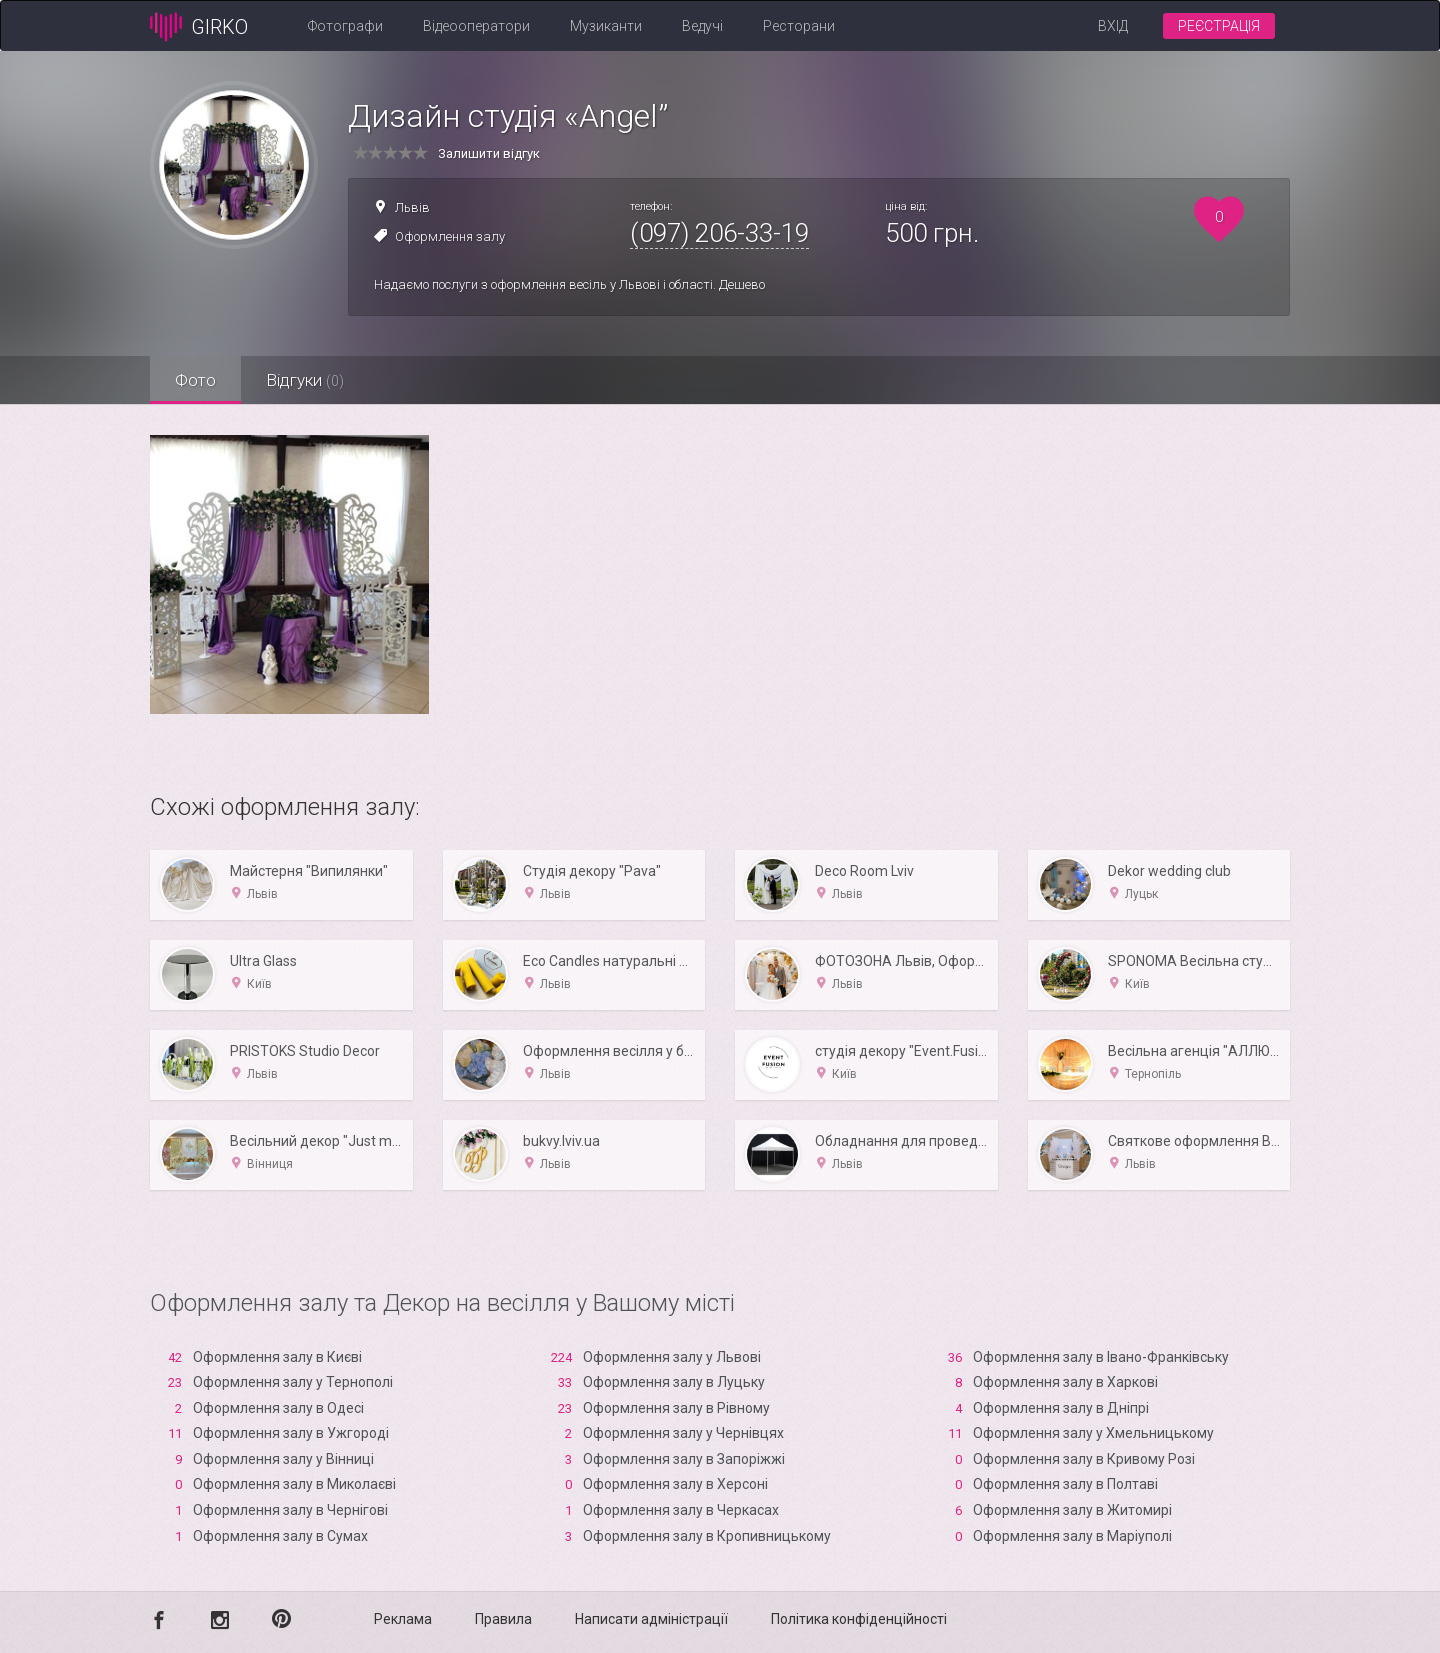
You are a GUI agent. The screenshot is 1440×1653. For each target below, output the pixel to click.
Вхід (1113, 26)
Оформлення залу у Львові (672, 1357)
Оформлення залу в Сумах (280, 1536)
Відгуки (305, 380)
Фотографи (345, 26)
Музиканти (606, 26)
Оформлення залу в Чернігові (290, 1510)
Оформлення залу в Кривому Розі (1084, 1459)
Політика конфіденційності (859, 1619)
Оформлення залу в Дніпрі (1061, 1408)
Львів (412, 207)
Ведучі (702, 26)
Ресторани (799, 26)
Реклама (403, 1619)
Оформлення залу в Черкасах (681, 1510)
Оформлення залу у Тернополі (293, 1382)
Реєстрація (1219, 26)
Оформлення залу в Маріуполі (1072, 1536)
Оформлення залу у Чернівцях (683, 1433)
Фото (195, 380)
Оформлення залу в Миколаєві (294, 1484)
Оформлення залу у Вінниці (283, 1459)
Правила (503, 1619)
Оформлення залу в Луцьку (674, 1382)
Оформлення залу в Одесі (278, 1408)
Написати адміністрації (651, 1619)
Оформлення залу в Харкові (1065, 1382)
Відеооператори (476, 26)
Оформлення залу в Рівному (676, 1408)
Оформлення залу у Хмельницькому (1093, 1433)
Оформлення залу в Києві (277, 1357)
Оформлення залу (450, 236)
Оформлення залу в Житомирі (1072, 1510)
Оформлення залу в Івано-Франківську (1101, 1357)
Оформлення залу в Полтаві (1065, 1484)
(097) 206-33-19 (719, 233)
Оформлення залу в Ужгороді (291, 1433)
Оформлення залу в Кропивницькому (707, 1536)
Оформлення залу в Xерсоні (675, 1484)
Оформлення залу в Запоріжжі (684, 1459)
